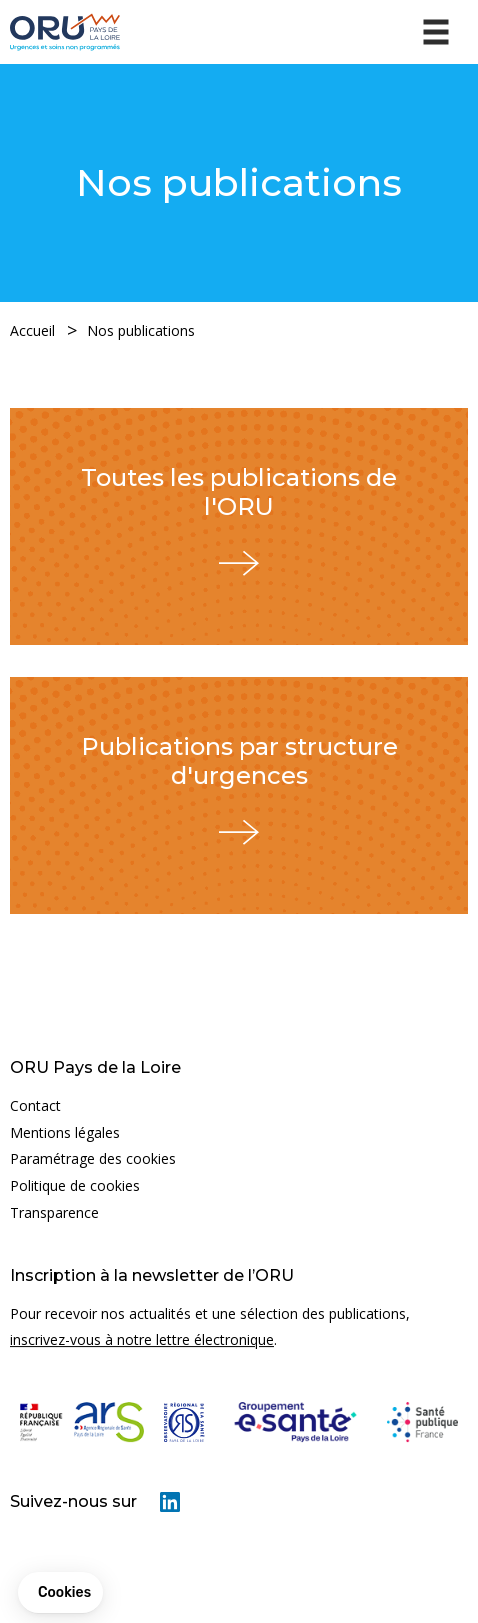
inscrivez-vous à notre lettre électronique (142, 1339)
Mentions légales (65, 1132)
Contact (35, 1105)
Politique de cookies (75, 1185)
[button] (60, 1593)
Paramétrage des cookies (93, 1158)
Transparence (54, 1212)
